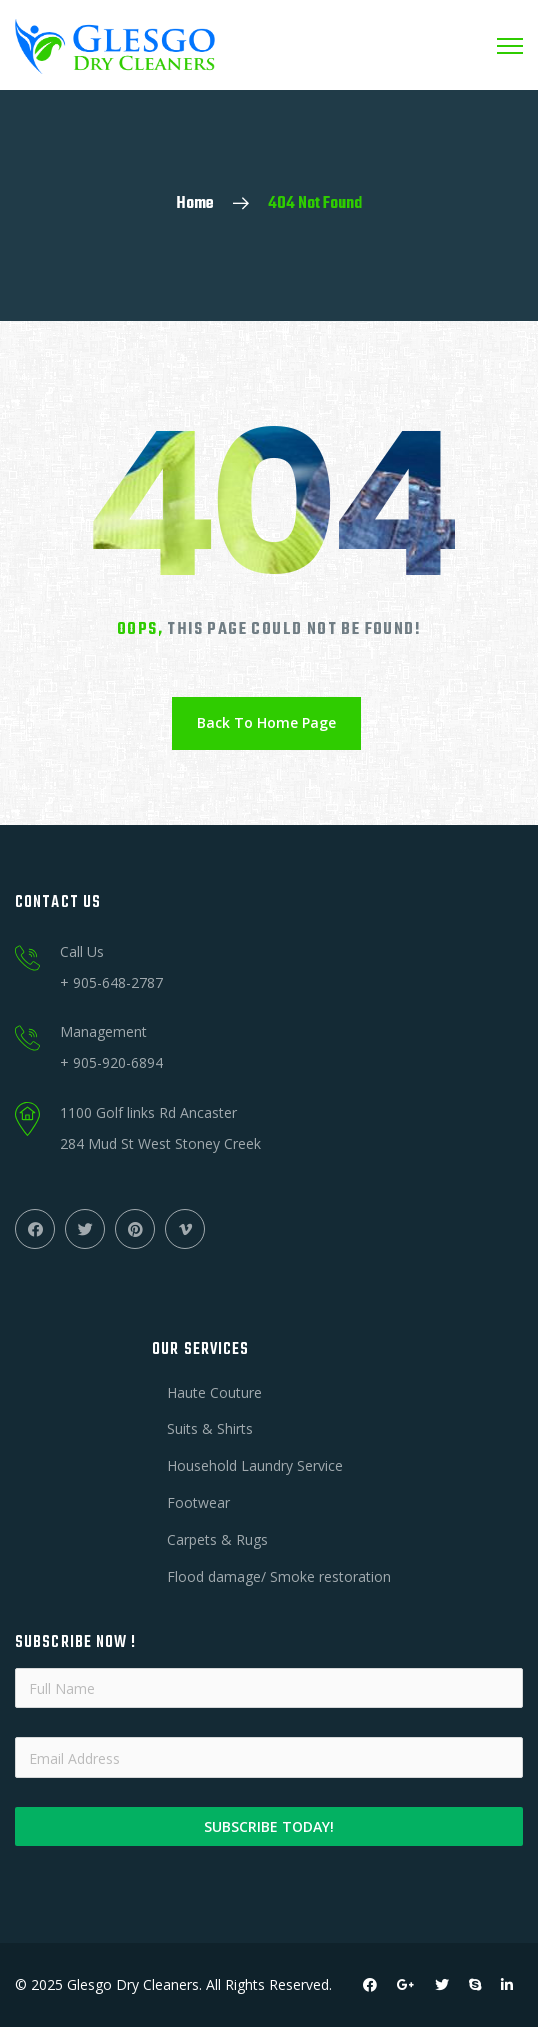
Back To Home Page (266, 722)
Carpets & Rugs (217, 1539)
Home (195, 204)
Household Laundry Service (255, 1465)
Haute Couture (214, 1392)
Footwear (198, 1502)
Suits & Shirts (210, 1428)
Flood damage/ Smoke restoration (279, 1576)
